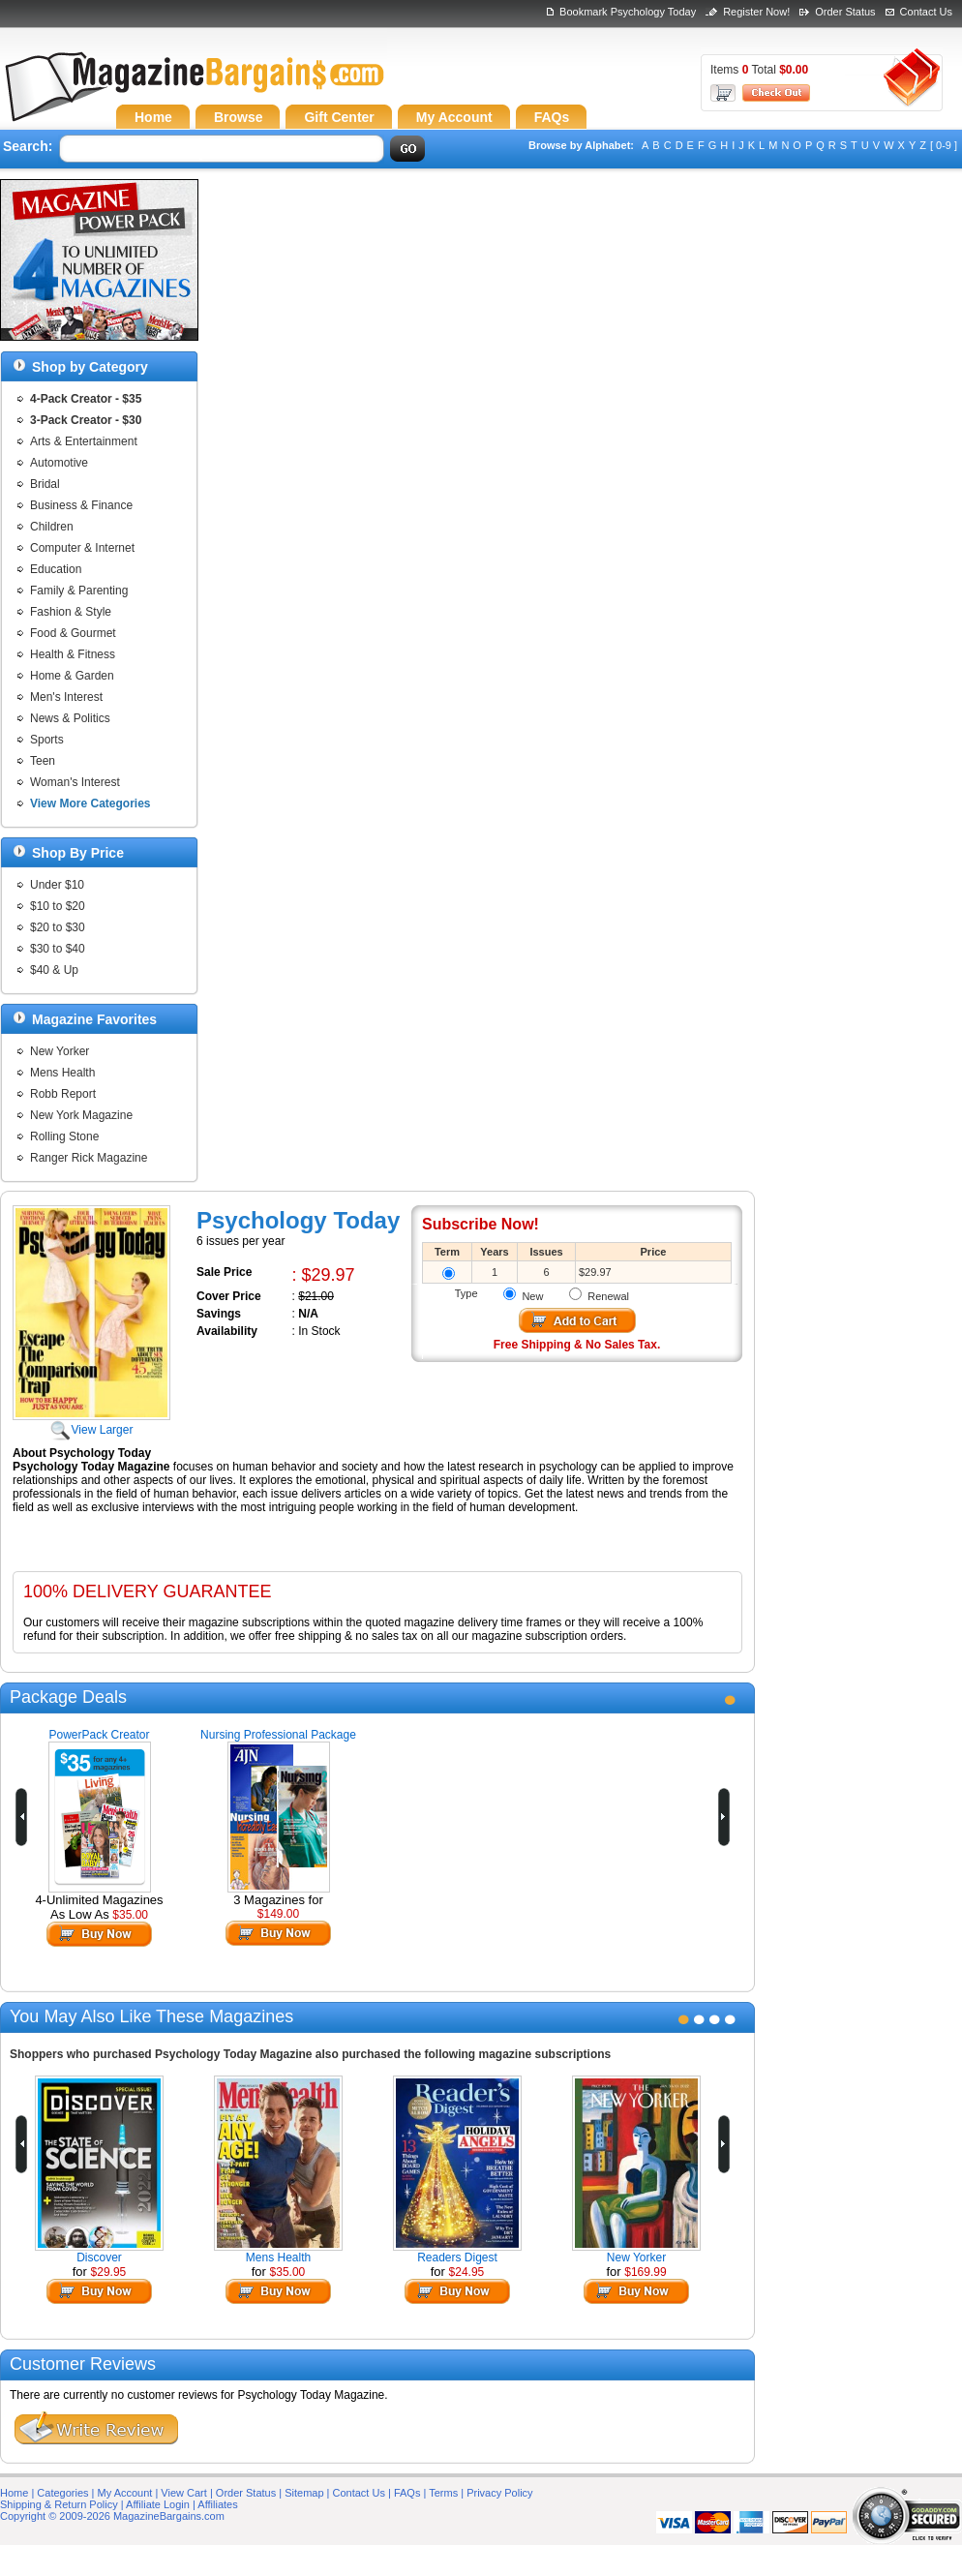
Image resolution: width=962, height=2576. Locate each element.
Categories (62, 2493)
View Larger (91, 1423)
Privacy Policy (499, 2493)
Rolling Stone (64, 1136)
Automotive (59, 463)
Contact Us (926, 11)
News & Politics (70, 718)
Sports (47, 739)
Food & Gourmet (73, 633)
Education (55, 569)
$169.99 (645, 2272)
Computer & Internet (82, 548)
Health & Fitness (72, 654)
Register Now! (756, 11)
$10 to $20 (57, 906)
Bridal (45, 484)
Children (52, 526)
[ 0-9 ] (943, 145)
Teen (42, 761)
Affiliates (217, 2504)
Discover (99, 2257)
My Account (125, 2493)
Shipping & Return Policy (59, 2504)
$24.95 (467, 2272)
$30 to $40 (57, 948)
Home (14, 2493)
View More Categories (90, 803)
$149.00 (278, 1914)
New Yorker (59, 1051)
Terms (443, 2493)
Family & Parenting (79, 590)
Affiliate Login (158, 2504)
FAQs (407, 2493)
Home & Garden (72, 675)
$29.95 (109, 2272)
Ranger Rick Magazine (88, 1158)
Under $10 (57, 885)
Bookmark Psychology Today (627, 11)
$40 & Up (54, 970)
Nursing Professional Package (278, 1735)
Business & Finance (81, 505)
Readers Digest (457, 2257)
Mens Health (62, 1072)
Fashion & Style (70, 612)
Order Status (845, 11)
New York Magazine (81, 1115)
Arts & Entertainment (83, 441)
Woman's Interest (75, 782)
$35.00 (130, 1915)
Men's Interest (66, 697)
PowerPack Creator (98, 1735)
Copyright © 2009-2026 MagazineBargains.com (112, 2516)
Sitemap (304, 2493)
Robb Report (63, 1094)
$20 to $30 (57, 927)
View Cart (183, 2493)
